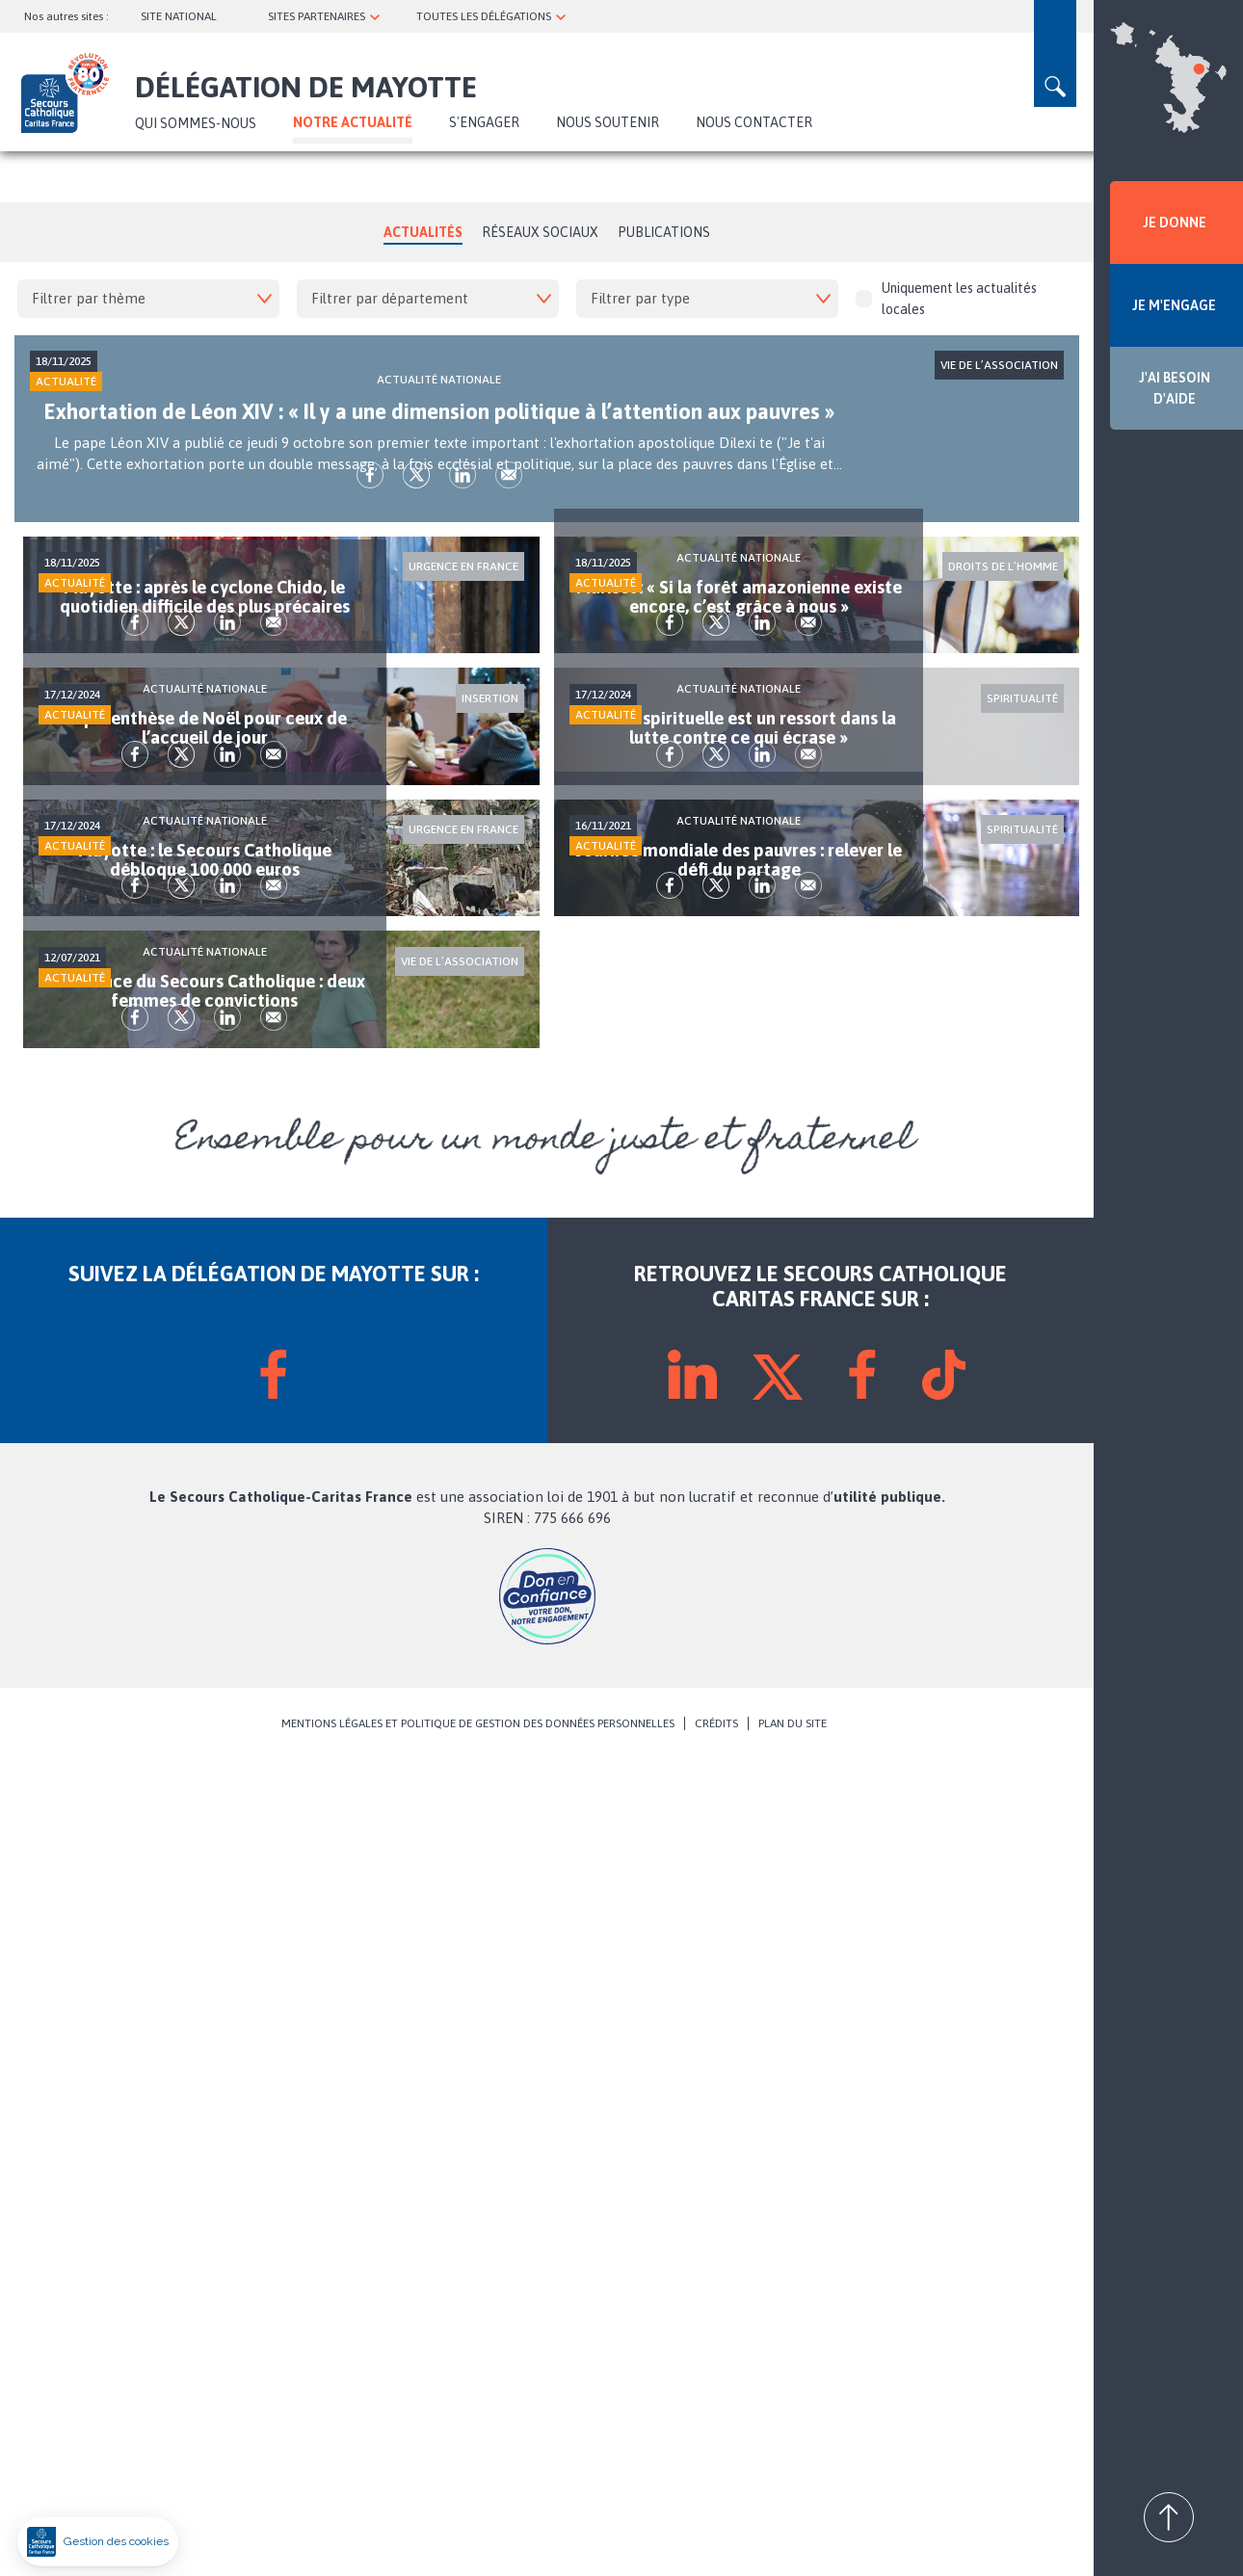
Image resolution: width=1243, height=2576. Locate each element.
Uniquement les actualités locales (946, 298)
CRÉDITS (716, 2539)
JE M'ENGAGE (1174, 305)
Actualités (423, 232)
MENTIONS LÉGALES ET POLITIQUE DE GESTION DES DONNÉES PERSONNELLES (477, 2539)
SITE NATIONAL (179, 16)
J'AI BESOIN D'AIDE (1174, 388)
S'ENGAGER (484, 122)
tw (257, 602)
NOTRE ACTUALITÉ (352, 122)
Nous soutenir (607, 122)
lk (303, 602)
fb (211, 602)
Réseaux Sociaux (540, 232)
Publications (664, 232)
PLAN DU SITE (792, 2539)
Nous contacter (754, 122)
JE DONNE (1174, 222)
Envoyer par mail (349, 602)
